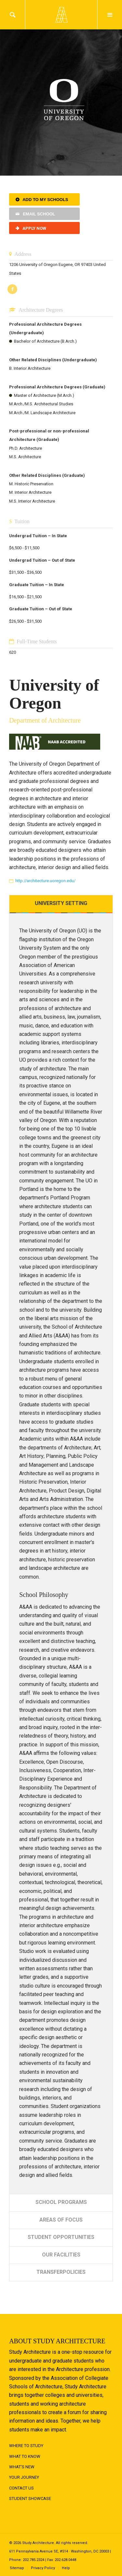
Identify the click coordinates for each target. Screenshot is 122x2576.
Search (12, 14)
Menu (110, 14)
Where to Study (26, 2445)
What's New (21, 2466)
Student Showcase (30, 2498)
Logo (61, 14)
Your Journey (24, 2477)
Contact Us (21, 2488)
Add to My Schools (45, 199)
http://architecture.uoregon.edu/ (45, 880)
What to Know (24, 2456)
